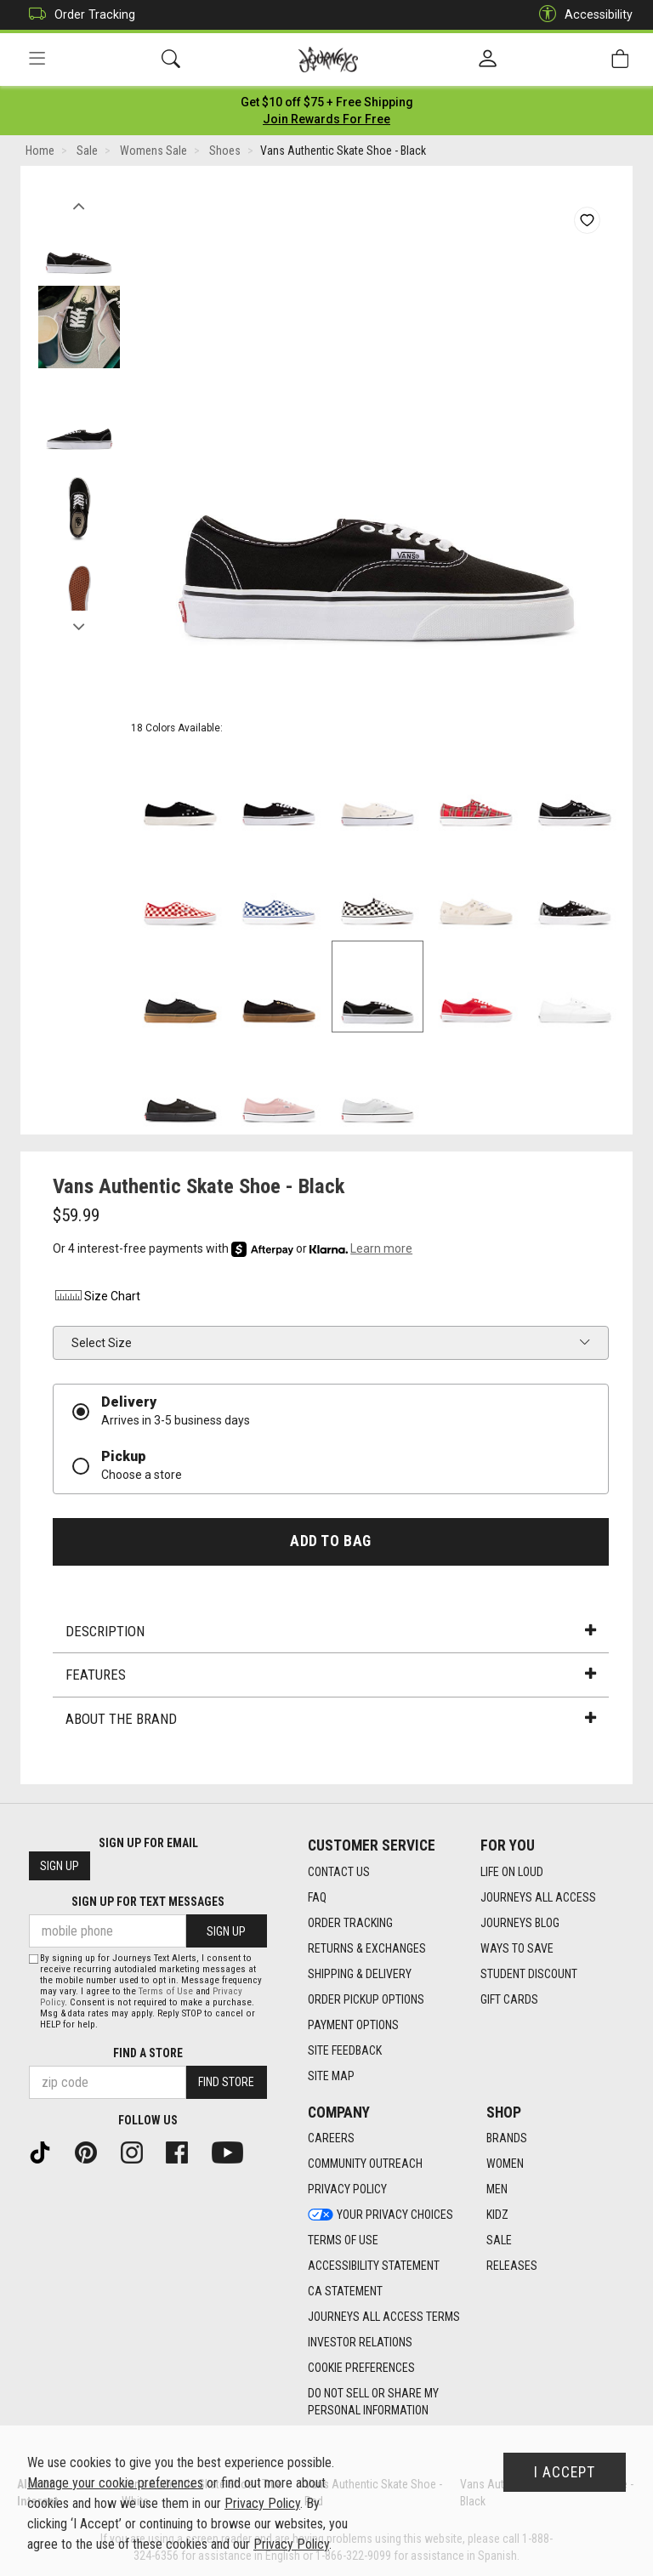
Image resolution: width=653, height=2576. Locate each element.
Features (330, 1675)
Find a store (148, 2053)
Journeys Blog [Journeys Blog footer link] (519, 1923)
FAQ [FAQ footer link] (317, 1897)
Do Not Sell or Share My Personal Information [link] (373, 2402)
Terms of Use (166, 1991)
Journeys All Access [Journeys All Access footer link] (538, 1897)
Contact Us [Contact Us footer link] (339, 1872)
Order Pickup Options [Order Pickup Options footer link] (366, 1999)
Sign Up (59, 1867)
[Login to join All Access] (327, 102)
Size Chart (96, 1297)
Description (330, 1631)
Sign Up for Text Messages (147, 1902)
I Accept (564, 2472)
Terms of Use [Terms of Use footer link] (343, 2241)
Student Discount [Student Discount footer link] (528, 1974)
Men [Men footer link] (497, 2190)
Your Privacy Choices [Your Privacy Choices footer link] (380, 2215)
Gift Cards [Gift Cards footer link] (509, 1999)
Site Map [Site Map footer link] (331, 2076)
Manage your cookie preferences (115, 2483)
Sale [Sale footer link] (499, 2241)
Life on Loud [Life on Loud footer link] (511, 1872)
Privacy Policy (262, 2503)
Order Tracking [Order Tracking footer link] (350, 1923)
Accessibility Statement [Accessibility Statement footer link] (374, 2266)
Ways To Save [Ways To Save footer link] (517, 1948)
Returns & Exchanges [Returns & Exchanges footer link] (367, 1948)
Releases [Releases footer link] (511, 2266)
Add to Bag (330, 1541)
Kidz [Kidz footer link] (497, 2215)
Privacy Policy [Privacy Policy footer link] (347, 2190)
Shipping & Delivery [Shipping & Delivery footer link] (360, 1974)
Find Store (226, 2083)
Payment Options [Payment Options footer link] (353, 2025)
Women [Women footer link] (505, 2164)
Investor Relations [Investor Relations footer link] (360, 2343)
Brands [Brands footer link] (506, 2139)
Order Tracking (77, 15)
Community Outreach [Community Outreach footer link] (365, 2164)
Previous (78, 202)
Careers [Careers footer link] (331, 2139)
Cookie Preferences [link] (361, 2368)
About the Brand (330, 1718)
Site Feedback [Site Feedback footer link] (345, 2050)
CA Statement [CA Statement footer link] (345, 2292)
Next (78, 623)
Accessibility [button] (582, 15)
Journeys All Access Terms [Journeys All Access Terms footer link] (384, 2317)
